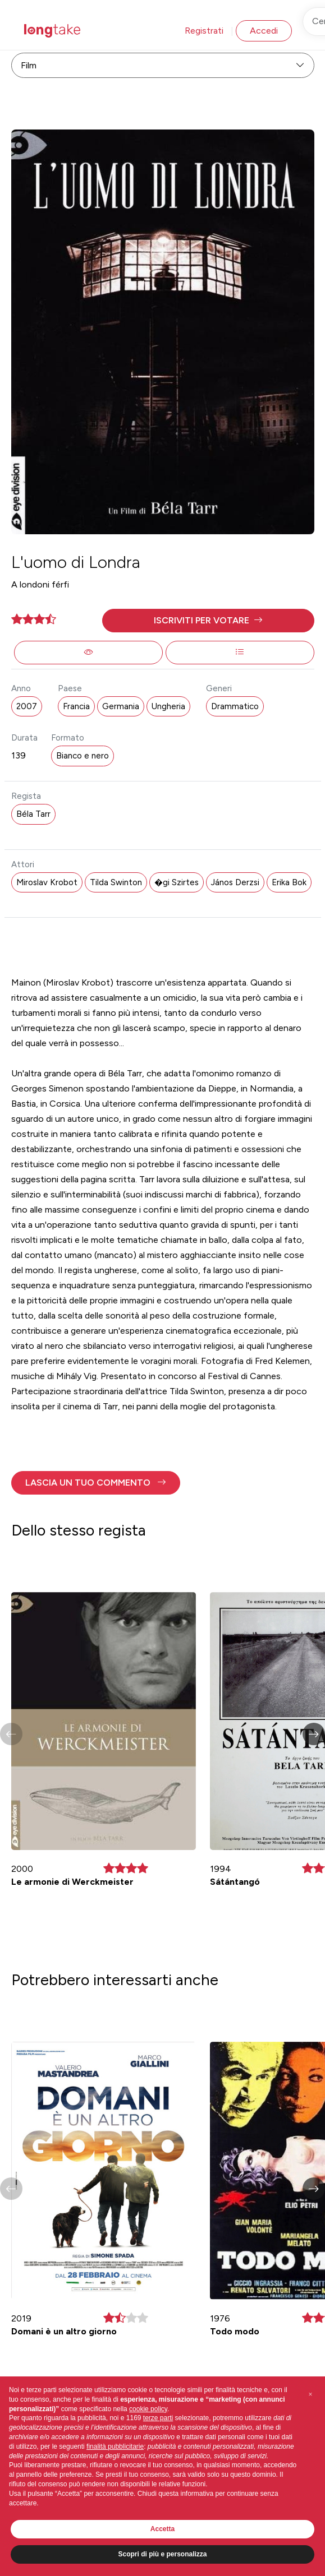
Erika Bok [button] (289, 882)
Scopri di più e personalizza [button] (162, 2554)
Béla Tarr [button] (33, 814)
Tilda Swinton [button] (116, 882)
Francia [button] (76, 706)
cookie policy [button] (148, 2409)
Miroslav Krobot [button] (46, 882)
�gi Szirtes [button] (176, 882)
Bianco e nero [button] (82, 756)
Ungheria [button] (168, 706)
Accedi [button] (264, 30)
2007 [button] (26, 706)
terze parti (158, 2418)
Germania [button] (120, 706)
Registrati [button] (204, 30)
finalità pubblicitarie (115, 2446)
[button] (208, 620)
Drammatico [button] (235, 706)
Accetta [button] (162, 2529)
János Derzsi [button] (235, 882)
